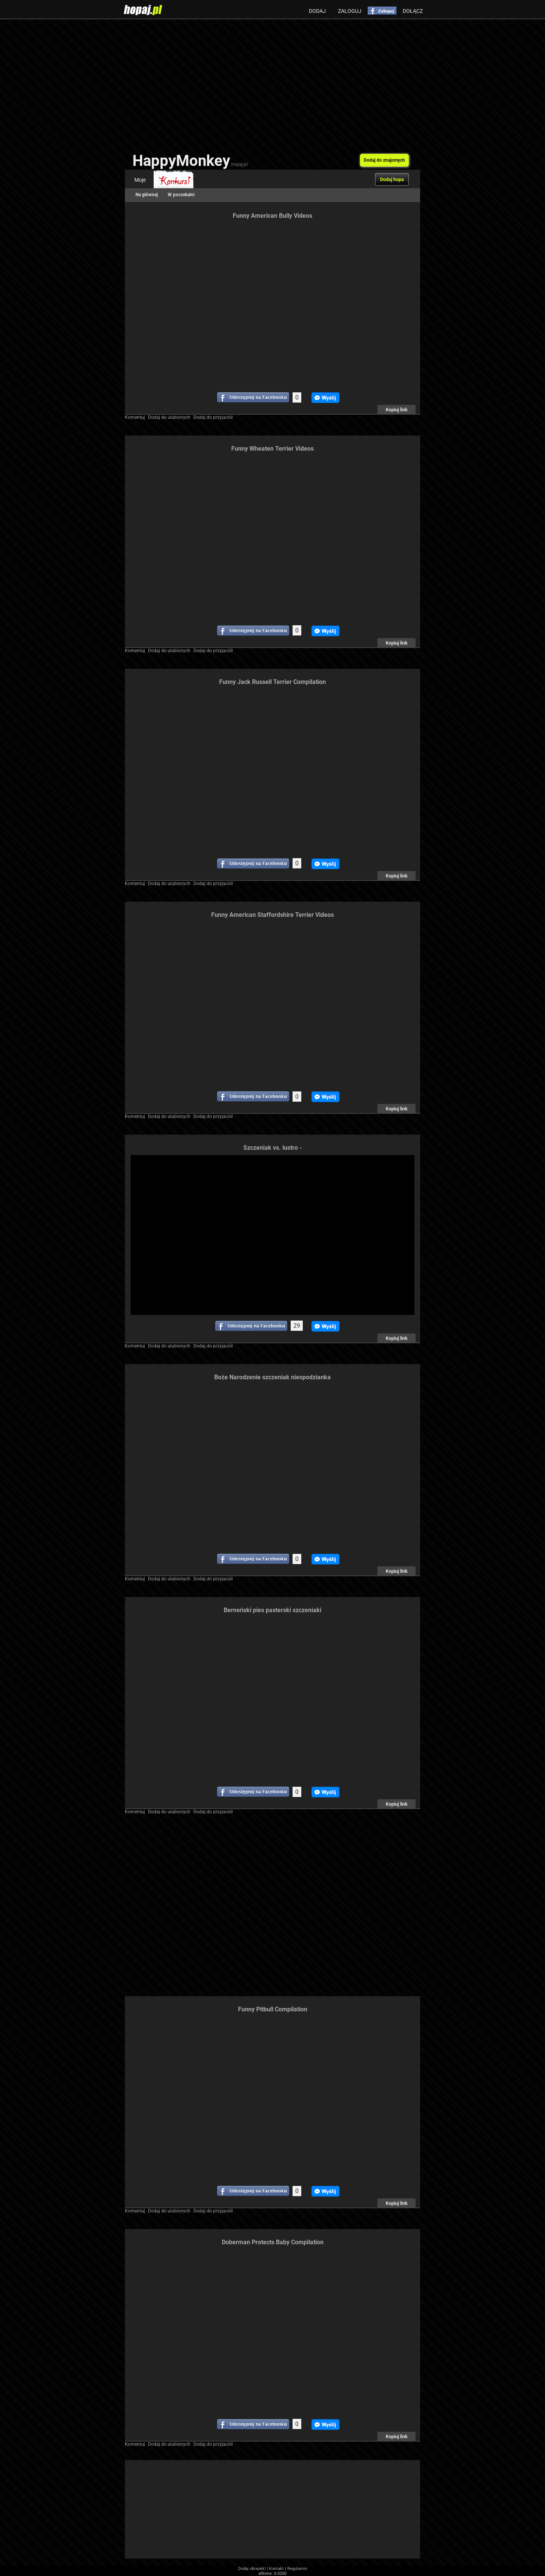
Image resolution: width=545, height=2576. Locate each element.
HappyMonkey (190, 161)
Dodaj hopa (392, 179)
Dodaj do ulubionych (169, 417)
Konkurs (173, 179)
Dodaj (317, 11)
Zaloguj (349, 11)
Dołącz (413, 11)
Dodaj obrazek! (252, 2568)
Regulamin (297, 2568)
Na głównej (146, 194)
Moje (140, 180)
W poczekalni (181, 194)
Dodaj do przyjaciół (213, 417)
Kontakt (276, 2568)
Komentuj (135, 417)
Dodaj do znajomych (384, 160)
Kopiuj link (397, 409)
